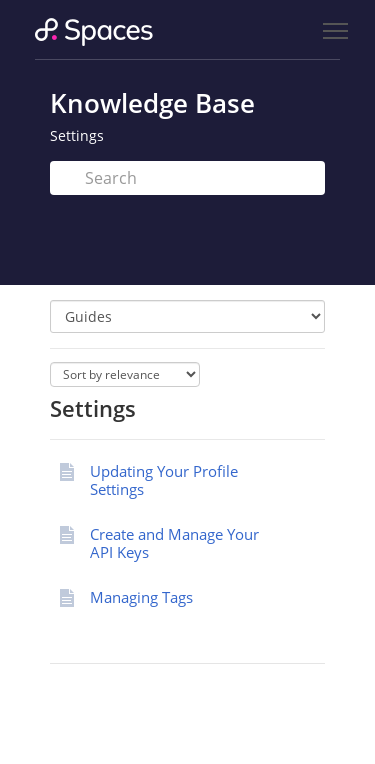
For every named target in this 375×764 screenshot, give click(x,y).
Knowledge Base (152, 103)
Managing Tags (141, 597)
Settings (77, 135)
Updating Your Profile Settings (164, 480)
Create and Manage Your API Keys (174, 543)
